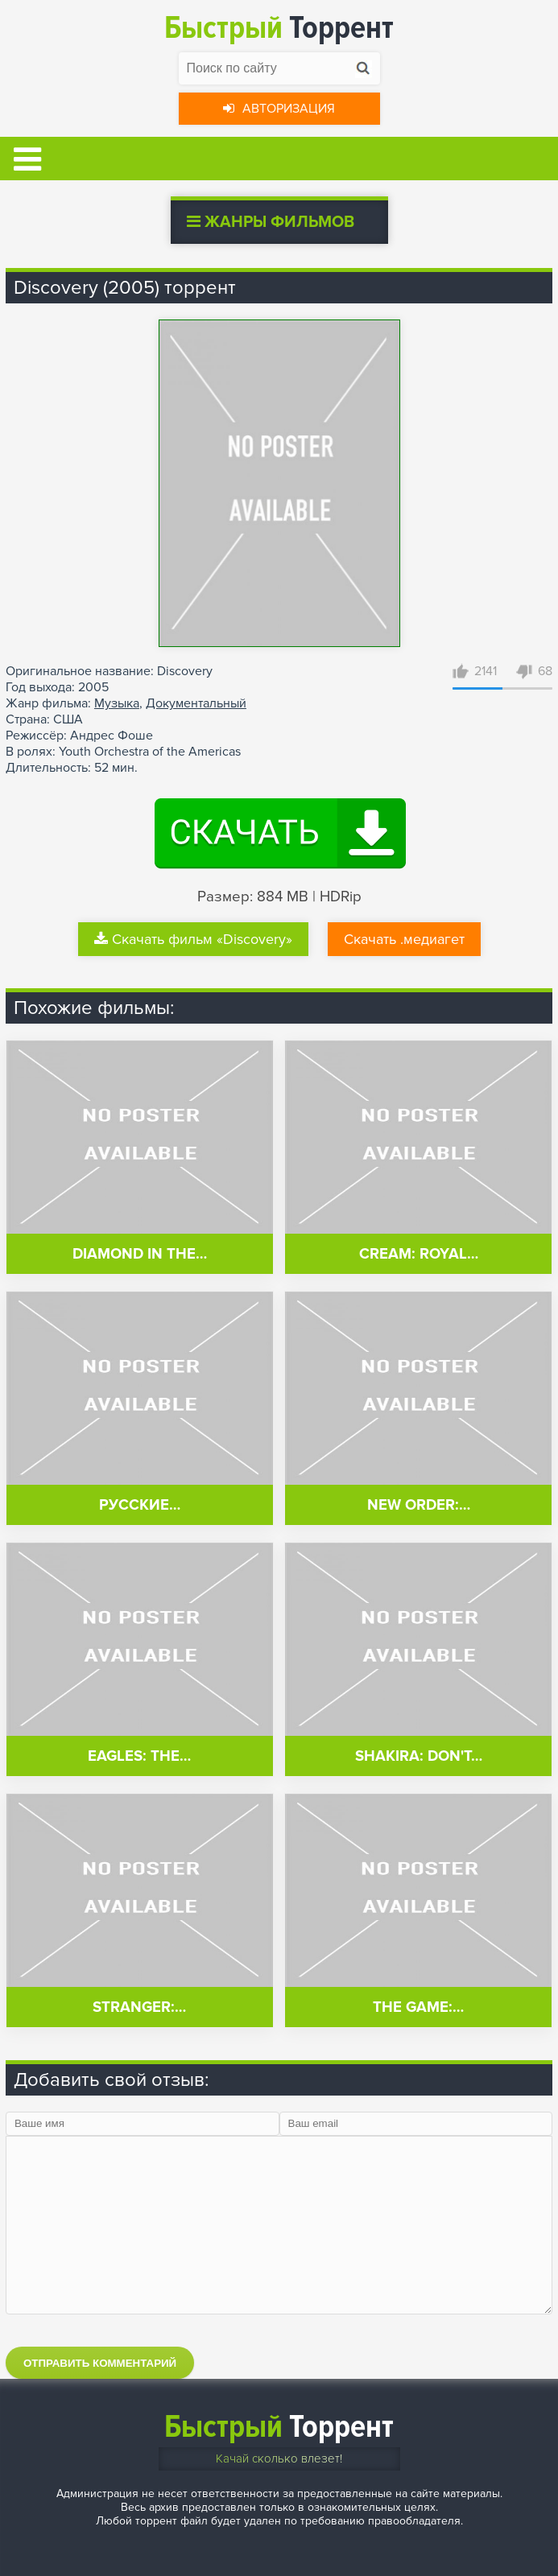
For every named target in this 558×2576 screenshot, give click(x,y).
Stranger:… (139, 2007)
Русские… (139, 1505)
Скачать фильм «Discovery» (193, 939)
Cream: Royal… (418, 1254)
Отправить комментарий (99, 2363)
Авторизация (279, 109)
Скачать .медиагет (404, 939)
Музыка (116, 703)
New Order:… (418, 1505)
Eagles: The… (139, 1756)
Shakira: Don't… (418, 1756)
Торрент (279, 27)
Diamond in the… (139, 1254)
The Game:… (418, 2007)
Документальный (196, 703)
